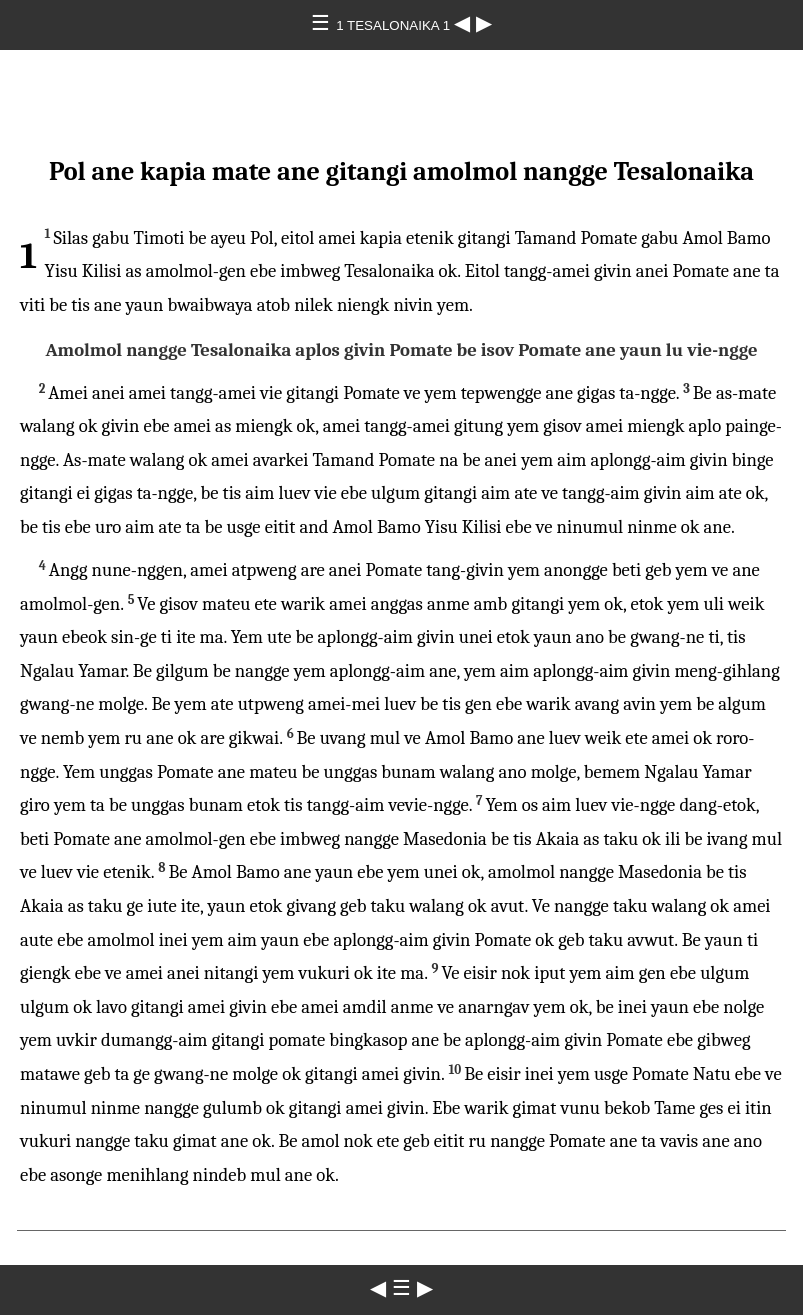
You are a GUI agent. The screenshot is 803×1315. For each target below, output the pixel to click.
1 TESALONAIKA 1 (395, 25)
